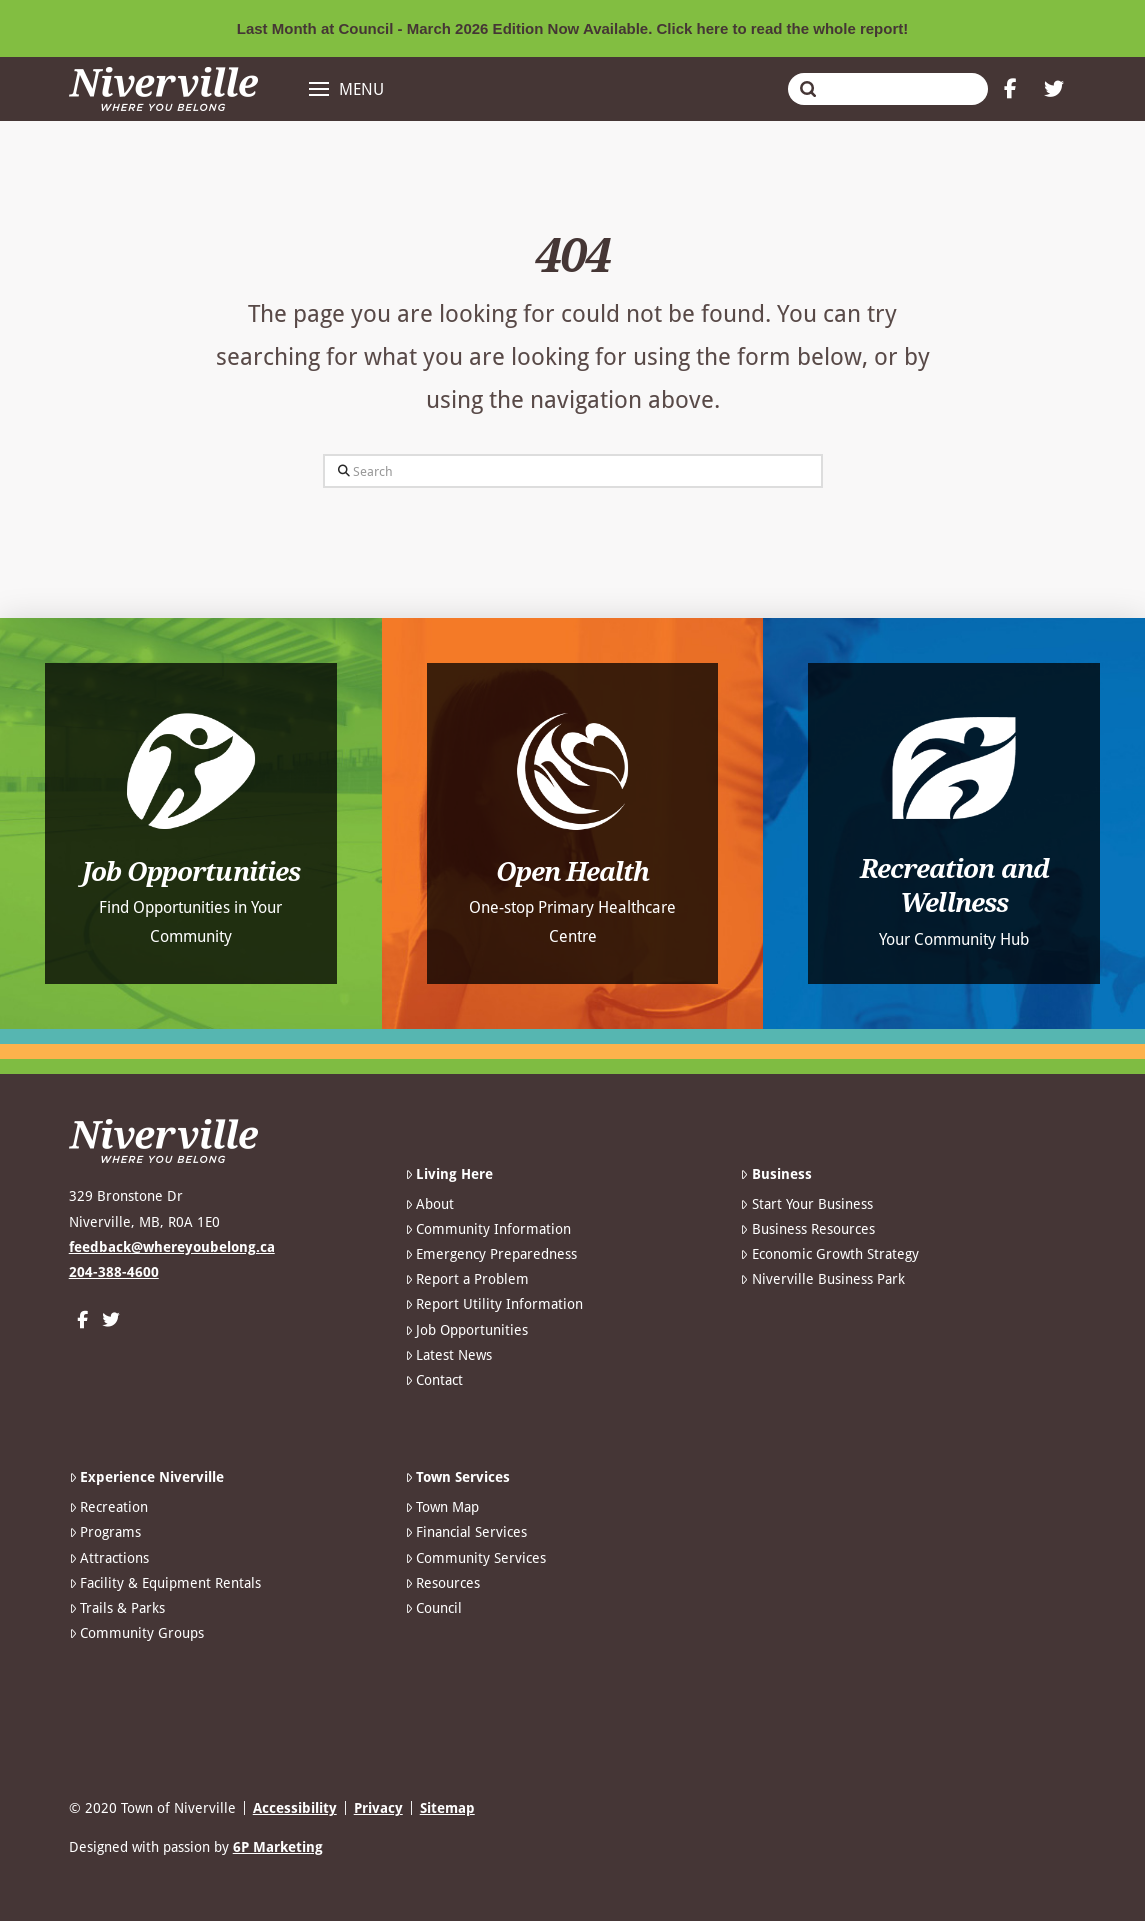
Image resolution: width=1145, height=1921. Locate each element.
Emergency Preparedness (491, 1254)
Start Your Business (806, 1204)
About (429, 1204)
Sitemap (447, 1808)
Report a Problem (467, 1279)
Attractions (109, 1558)
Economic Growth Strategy (829, 1254)
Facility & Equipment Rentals (165, 1583)
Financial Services (466, 1532)
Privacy (378, 1808)
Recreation (108, 1507)
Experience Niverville (146, 1477)
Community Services (475, 1558)
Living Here (449, 1174)
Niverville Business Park (822, 1279)
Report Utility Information (494, 1304)
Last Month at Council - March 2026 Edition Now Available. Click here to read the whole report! (573, 28)
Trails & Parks (117, 1608)
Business (775, 1174)
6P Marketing (278, 1847)
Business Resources (807, 1229)
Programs (105, 1532)
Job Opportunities (466, 1330)
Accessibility (295, 1808)
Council (433, 1608)
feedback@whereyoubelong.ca (172, 1247)
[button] (346, 89)
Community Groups (136, 1633)
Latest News (448, 1355)
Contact (434, 1380)
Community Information (488, 1229)
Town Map (442, 1507)
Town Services (457, 1477)
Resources (442, 1583)
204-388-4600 (114, 1272)
